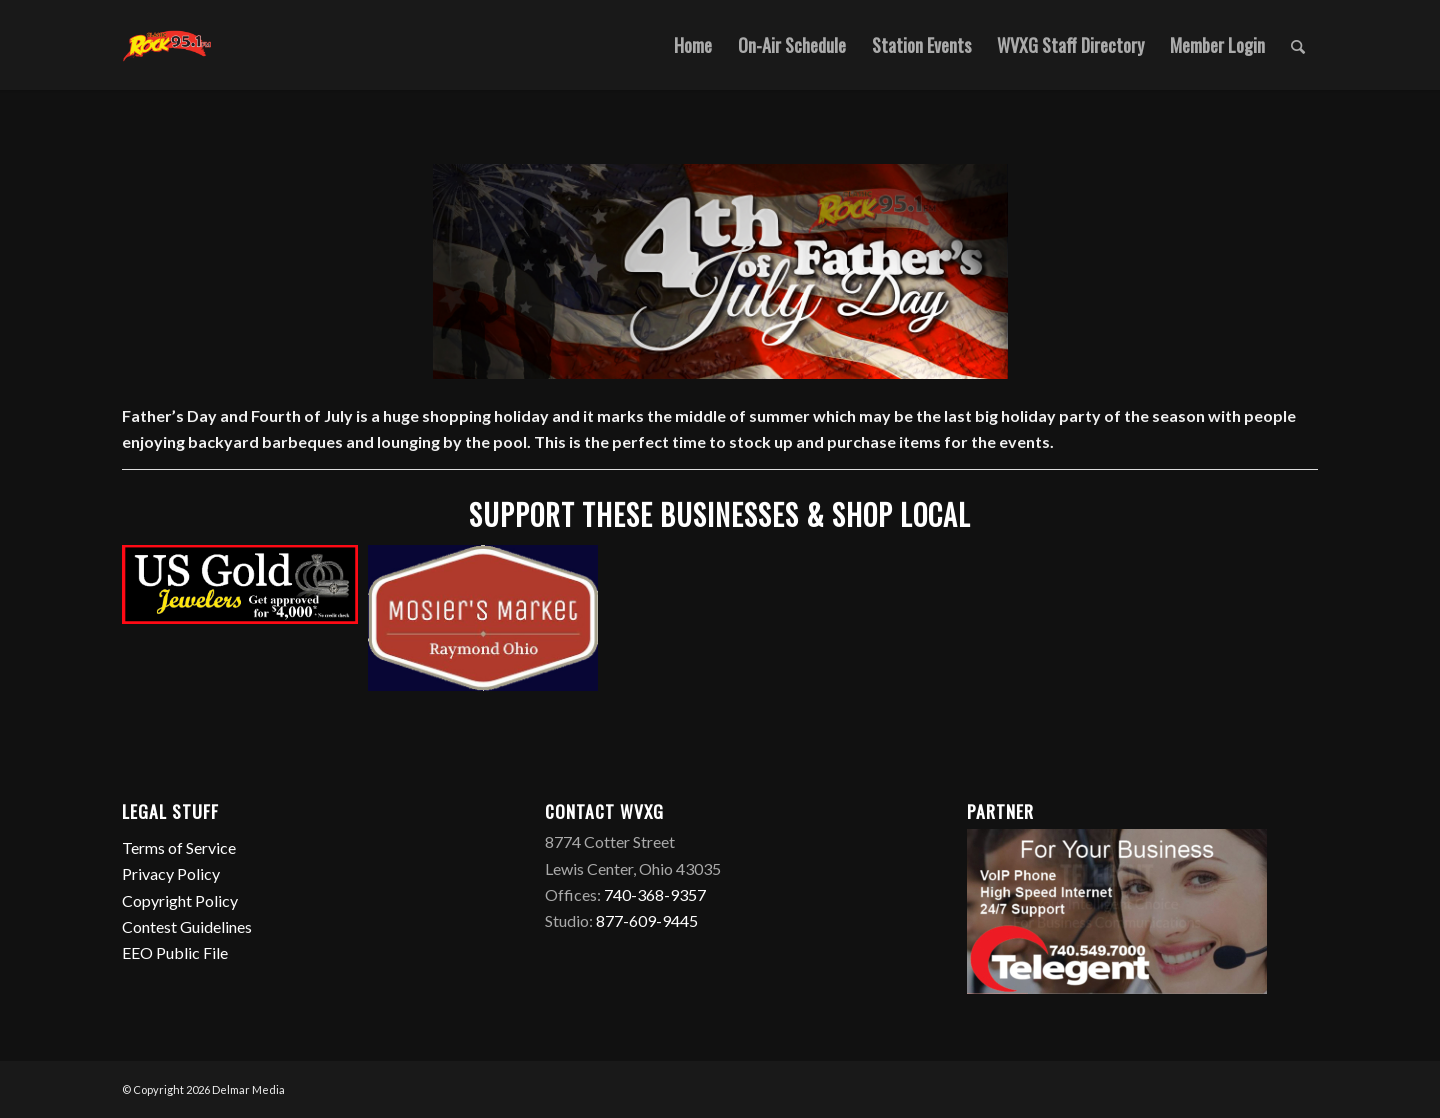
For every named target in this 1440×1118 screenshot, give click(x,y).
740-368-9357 (655, 894)
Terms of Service (180, 847)
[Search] (1298, 45)
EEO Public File (175, 952)
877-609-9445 (647, 920)
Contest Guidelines (188, 926)
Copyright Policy (181, 900)
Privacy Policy (172, 873)
